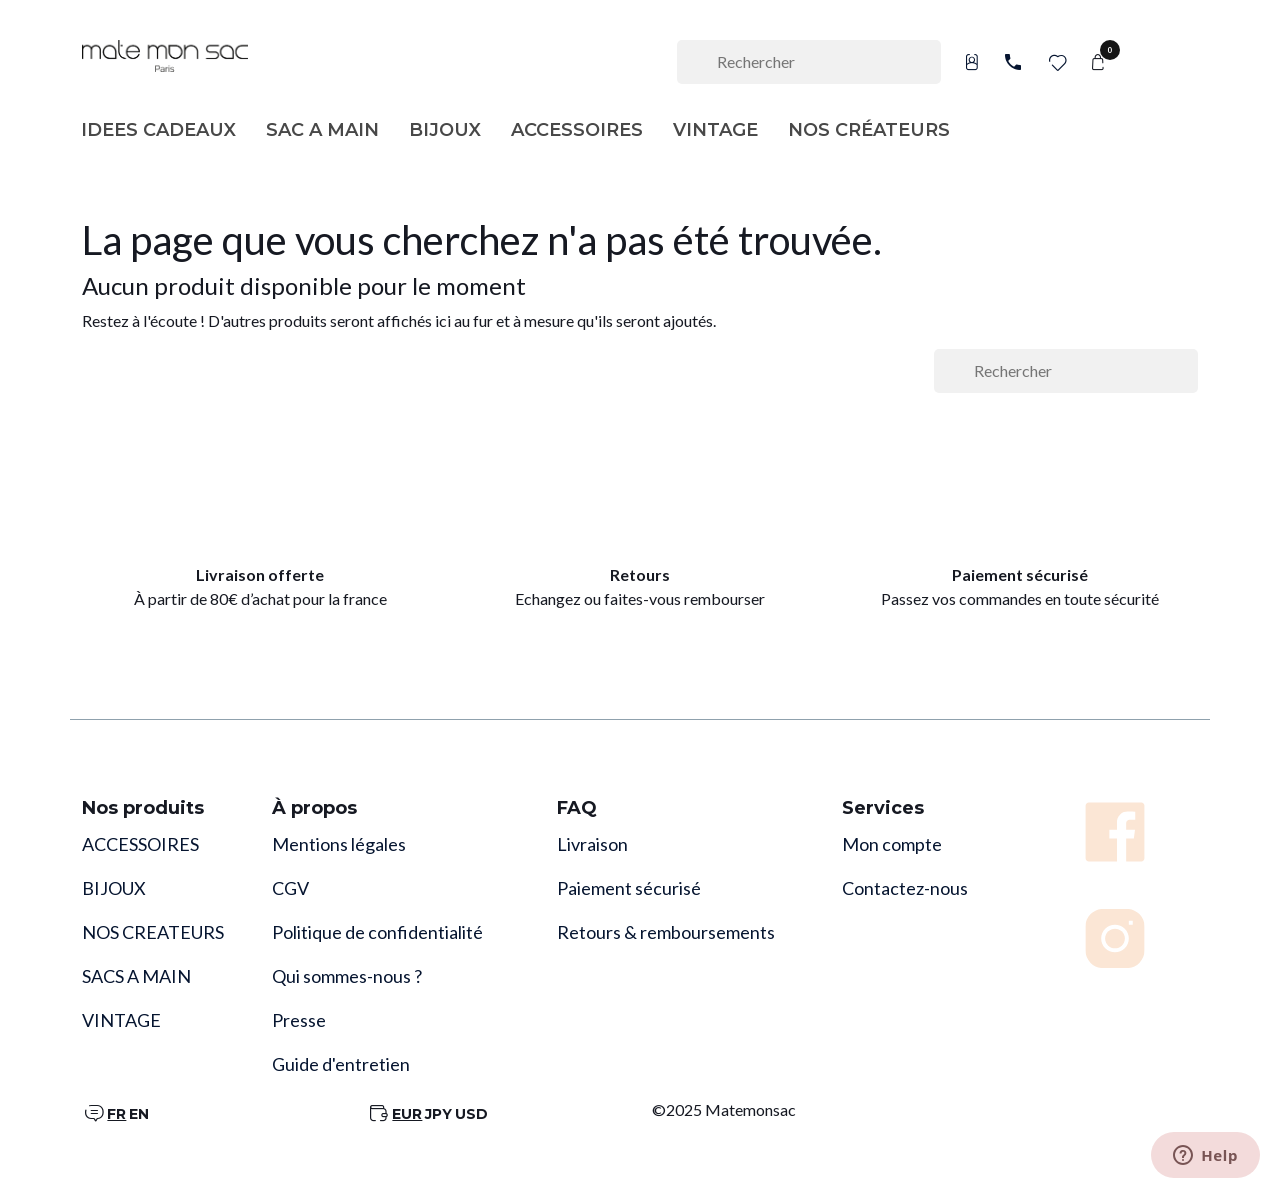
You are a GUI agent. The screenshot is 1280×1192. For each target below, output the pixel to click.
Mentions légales (339, 844)
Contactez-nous (905, 888)
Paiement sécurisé (629, 888)
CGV (290, 888)
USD (471, 1114)
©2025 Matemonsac (724, 1109)
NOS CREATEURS (153, 932)
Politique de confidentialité (377, 932)
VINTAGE (121, 1020)
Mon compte (892, 844)
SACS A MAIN (136, 976)
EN (139, 1114)
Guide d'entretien (341, 1064)
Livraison (592, 844)
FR (116, 1114)
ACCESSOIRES (140, 844)
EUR (407, 1114)
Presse (299, 1020)
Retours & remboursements (666, 932)
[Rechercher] (809, 62)
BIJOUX (114, 888)
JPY (438, 1114)
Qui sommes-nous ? (347, 976)
